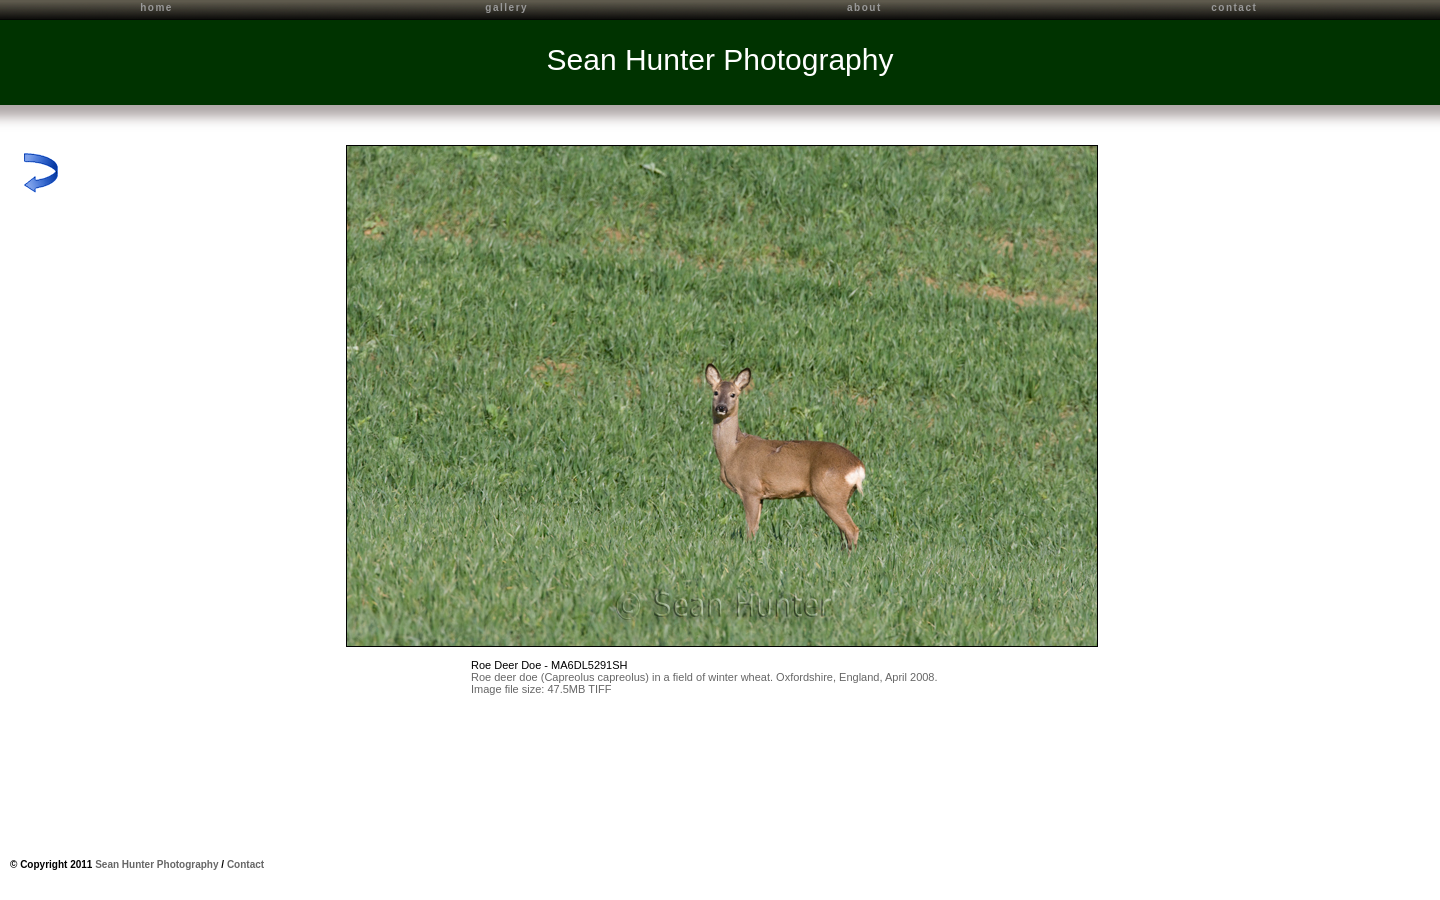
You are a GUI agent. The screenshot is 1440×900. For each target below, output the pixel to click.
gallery (506, 7)
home (156, 7)
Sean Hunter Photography (720, 59)
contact (1234, 7)
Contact (245, 864)
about (864, 7)
